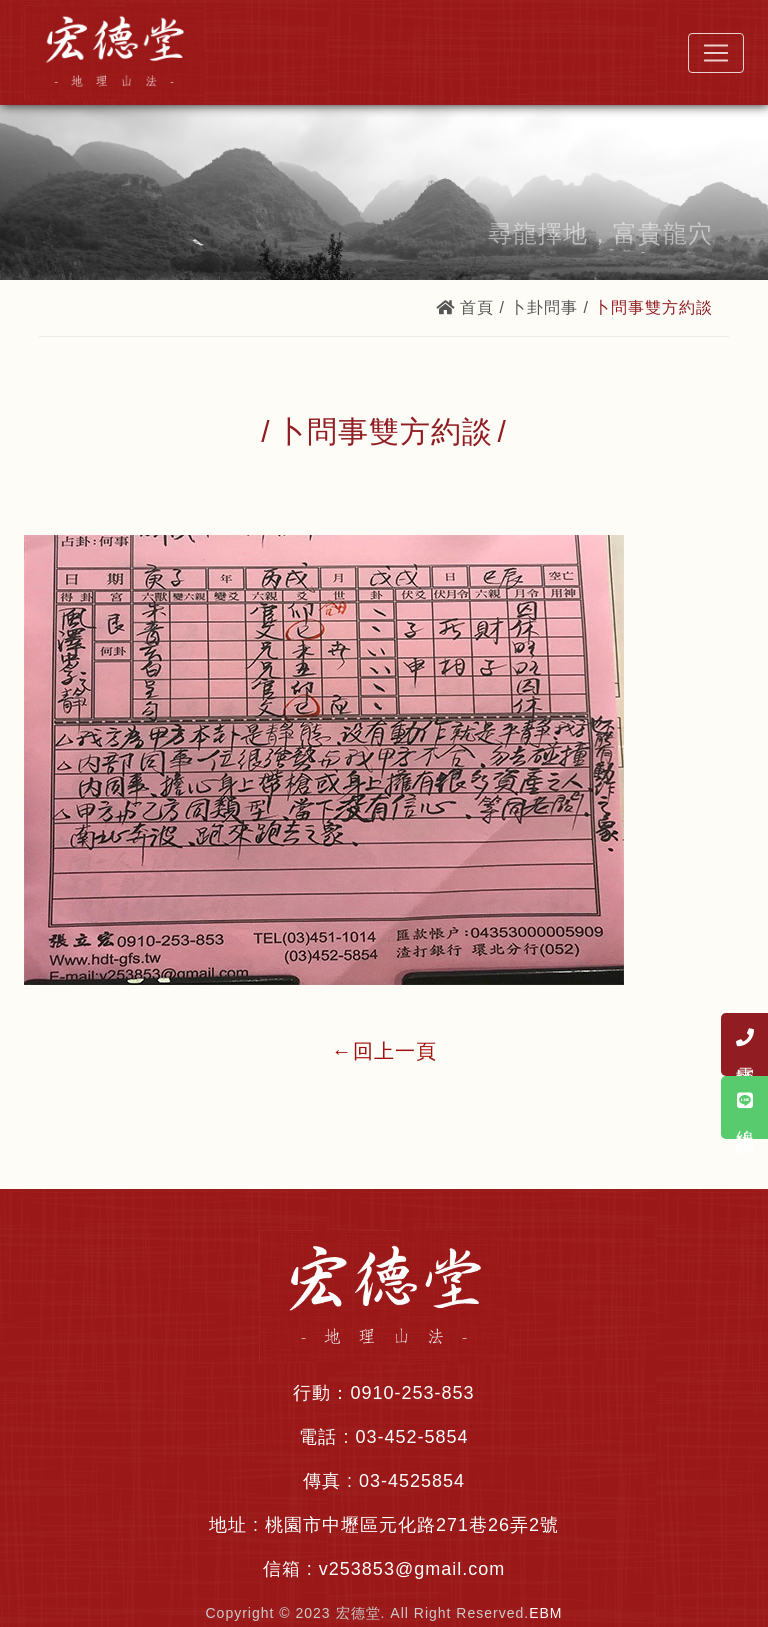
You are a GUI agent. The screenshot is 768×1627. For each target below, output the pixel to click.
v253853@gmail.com (412, 1569)
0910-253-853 (412, 1393)
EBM (545, 1613)
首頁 (465, 307)
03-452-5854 (411, 1437)
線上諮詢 (745, 1107)
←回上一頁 (384, 1051)
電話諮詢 (745, 1044)
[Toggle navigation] (716, 53)
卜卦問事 (544, 307)
